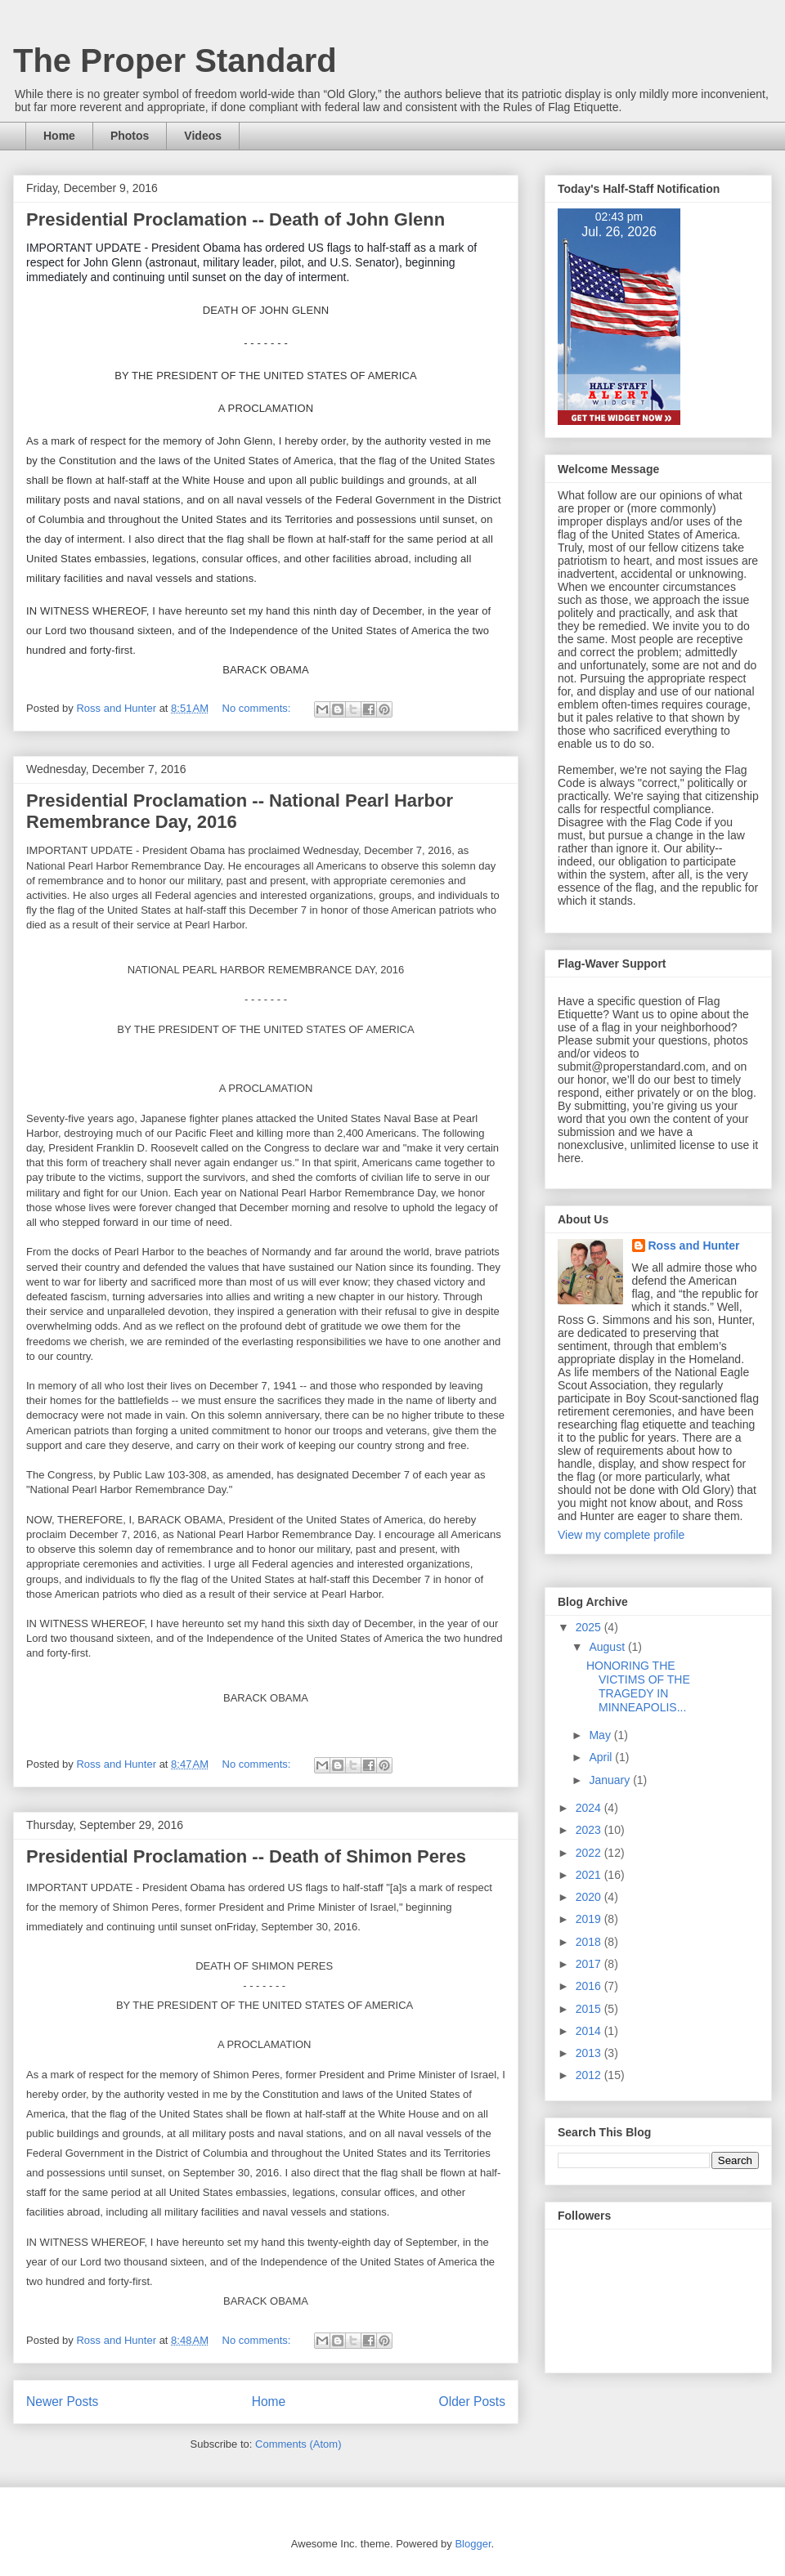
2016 (590, 1985)
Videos (203, 135)
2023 (590, 1829)
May (601, 1735)
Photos (129, 135)
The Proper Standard (175, 60)
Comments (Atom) (298, 2444)
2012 (590, 2075)
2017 (590, 1963)
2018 (590, 1941)
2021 (590, 1874)
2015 (590, 2008)
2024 (590, 1807)
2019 (590, 1918)
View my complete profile (621, 1534)
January (611, 1780)
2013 (590, 2052)
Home (59, 135)
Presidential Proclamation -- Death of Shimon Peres (246, 1856)
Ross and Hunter (694, 1245)
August (608, 1646)
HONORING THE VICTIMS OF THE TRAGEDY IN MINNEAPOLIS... (638, 1686)
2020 (590, 1896)
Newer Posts (62, 2401)
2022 (590, 1852)
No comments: (258, 708)
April (602, 1757)
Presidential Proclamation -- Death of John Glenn (235, 219)
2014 (590, 2030)
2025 (590, 1627)
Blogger (473, 2544)
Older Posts (472, 2401)
